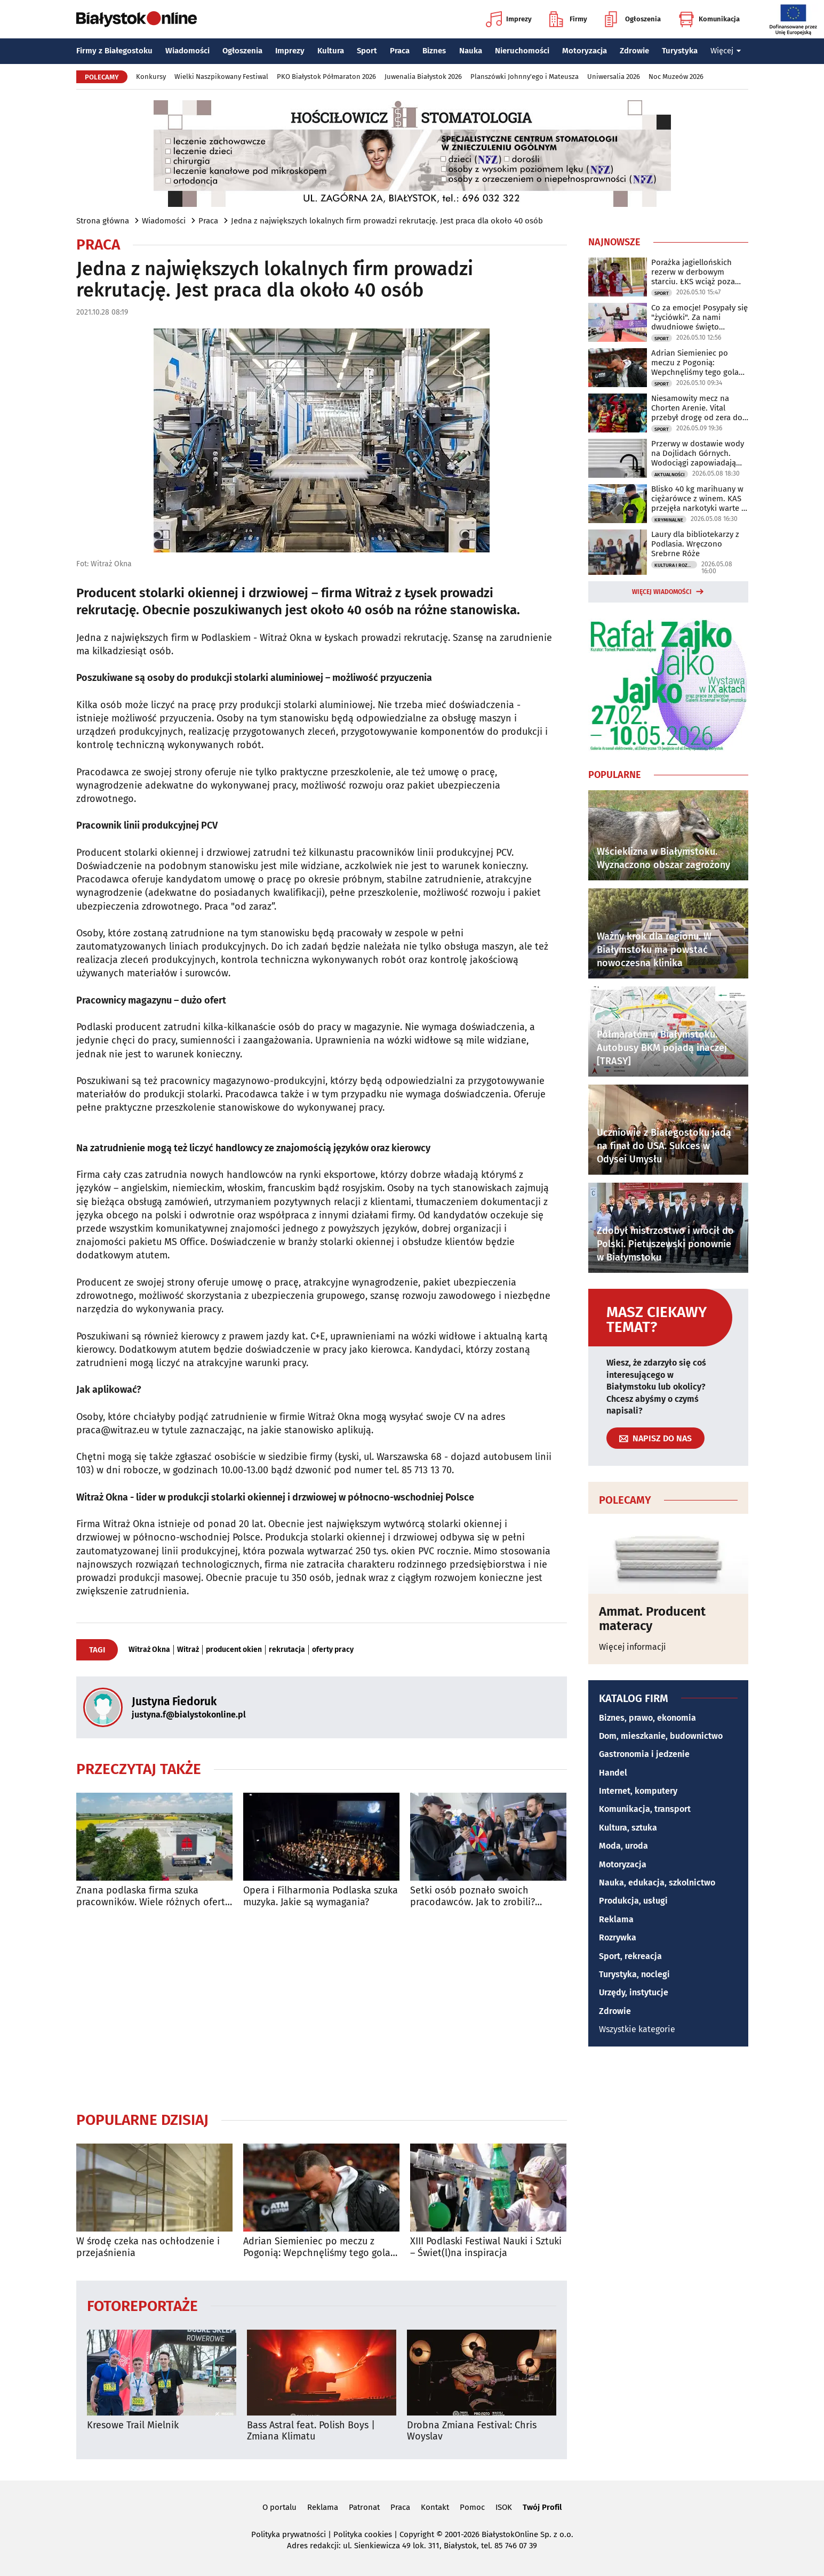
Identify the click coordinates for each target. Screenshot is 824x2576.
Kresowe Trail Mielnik (133, 2425)
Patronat (364, 2507)
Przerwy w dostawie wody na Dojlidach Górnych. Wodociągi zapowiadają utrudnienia (697, 453)
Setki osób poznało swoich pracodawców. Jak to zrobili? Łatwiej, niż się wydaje (472, 1896)
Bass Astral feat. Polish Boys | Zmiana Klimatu (311, 2431)
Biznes (434, 50)
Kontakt (435, 2507)
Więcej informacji (632, 1647)
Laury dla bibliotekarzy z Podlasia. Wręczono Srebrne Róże (695, 543)
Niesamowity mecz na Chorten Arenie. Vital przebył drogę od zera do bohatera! (696, 408)
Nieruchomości (522, 50)
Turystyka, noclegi (634, 1974)
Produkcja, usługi (633, 1901)
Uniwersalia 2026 (613, 76)
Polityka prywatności (288, 2534)
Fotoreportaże (142, 2305)
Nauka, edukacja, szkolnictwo (657, 1882)
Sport (367, 50)
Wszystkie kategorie (637, 2029)
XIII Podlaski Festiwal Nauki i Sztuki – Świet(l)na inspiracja (486, 2247)
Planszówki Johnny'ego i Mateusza (524, 76)
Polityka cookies (362, 2534)
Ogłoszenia (633, 19)
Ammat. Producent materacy (652, 1618)
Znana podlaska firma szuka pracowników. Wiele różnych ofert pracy (150, 1896)
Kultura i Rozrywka (675, 565)
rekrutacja (287, 1650)
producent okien (234, 1650)
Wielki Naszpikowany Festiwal (221, 76)
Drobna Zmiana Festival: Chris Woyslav (472, 2431)
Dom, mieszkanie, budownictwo (661, 1736)
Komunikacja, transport (645, 1809)
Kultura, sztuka (628, 1828)
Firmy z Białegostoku (114, 50)
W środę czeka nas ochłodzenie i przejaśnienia (148, 2247)
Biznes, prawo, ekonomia (647, 1718)
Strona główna (102, 221)
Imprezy (509, 19)
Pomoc (472, 2507)
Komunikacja (709, 19)
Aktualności (669, 474)
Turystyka (680, 50)
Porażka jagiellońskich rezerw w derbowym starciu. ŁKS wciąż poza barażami (693, 272)
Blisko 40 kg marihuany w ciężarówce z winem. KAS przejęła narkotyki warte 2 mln (698, 498)
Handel (613, 1773)
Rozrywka (617, 1937)
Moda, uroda (623, 1846)
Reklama (616, 1919)
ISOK (503, 2507)
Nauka (470, 50)
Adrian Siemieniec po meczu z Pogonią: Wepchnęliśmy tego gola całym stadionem (316, 2247)
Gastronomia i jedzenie (644, 1754)
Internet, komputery (638, 1791)
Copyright (416, 2534)
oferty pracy (333, 1650)
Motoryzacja (584, 50)
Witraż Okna (149, 1650)
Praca (400, 50)
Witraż (188, 1650)
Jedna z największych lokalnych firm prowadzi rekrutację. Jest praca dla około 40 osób (387, 221)
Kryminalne (668, 520)
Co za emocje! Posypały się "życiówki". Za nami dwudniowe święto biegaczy (699, 317)
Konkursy (151, 76)
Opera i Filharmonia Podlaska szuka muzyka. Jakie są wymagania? (320, 1896)
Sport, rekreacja (630, 1956)
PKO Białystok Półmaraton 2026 (326, 76)
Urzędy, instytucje (633, 1992)
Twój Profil (542, 2507)
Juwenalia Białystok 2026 (423, 76)
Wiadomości (187, 50)
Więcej (725, 50)
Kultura (330, 50)
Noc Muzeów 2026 (676, 76)
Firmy (568, 19)
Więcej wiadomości (662, 592)
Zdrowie (634, 50)
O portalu (279, 2507)
